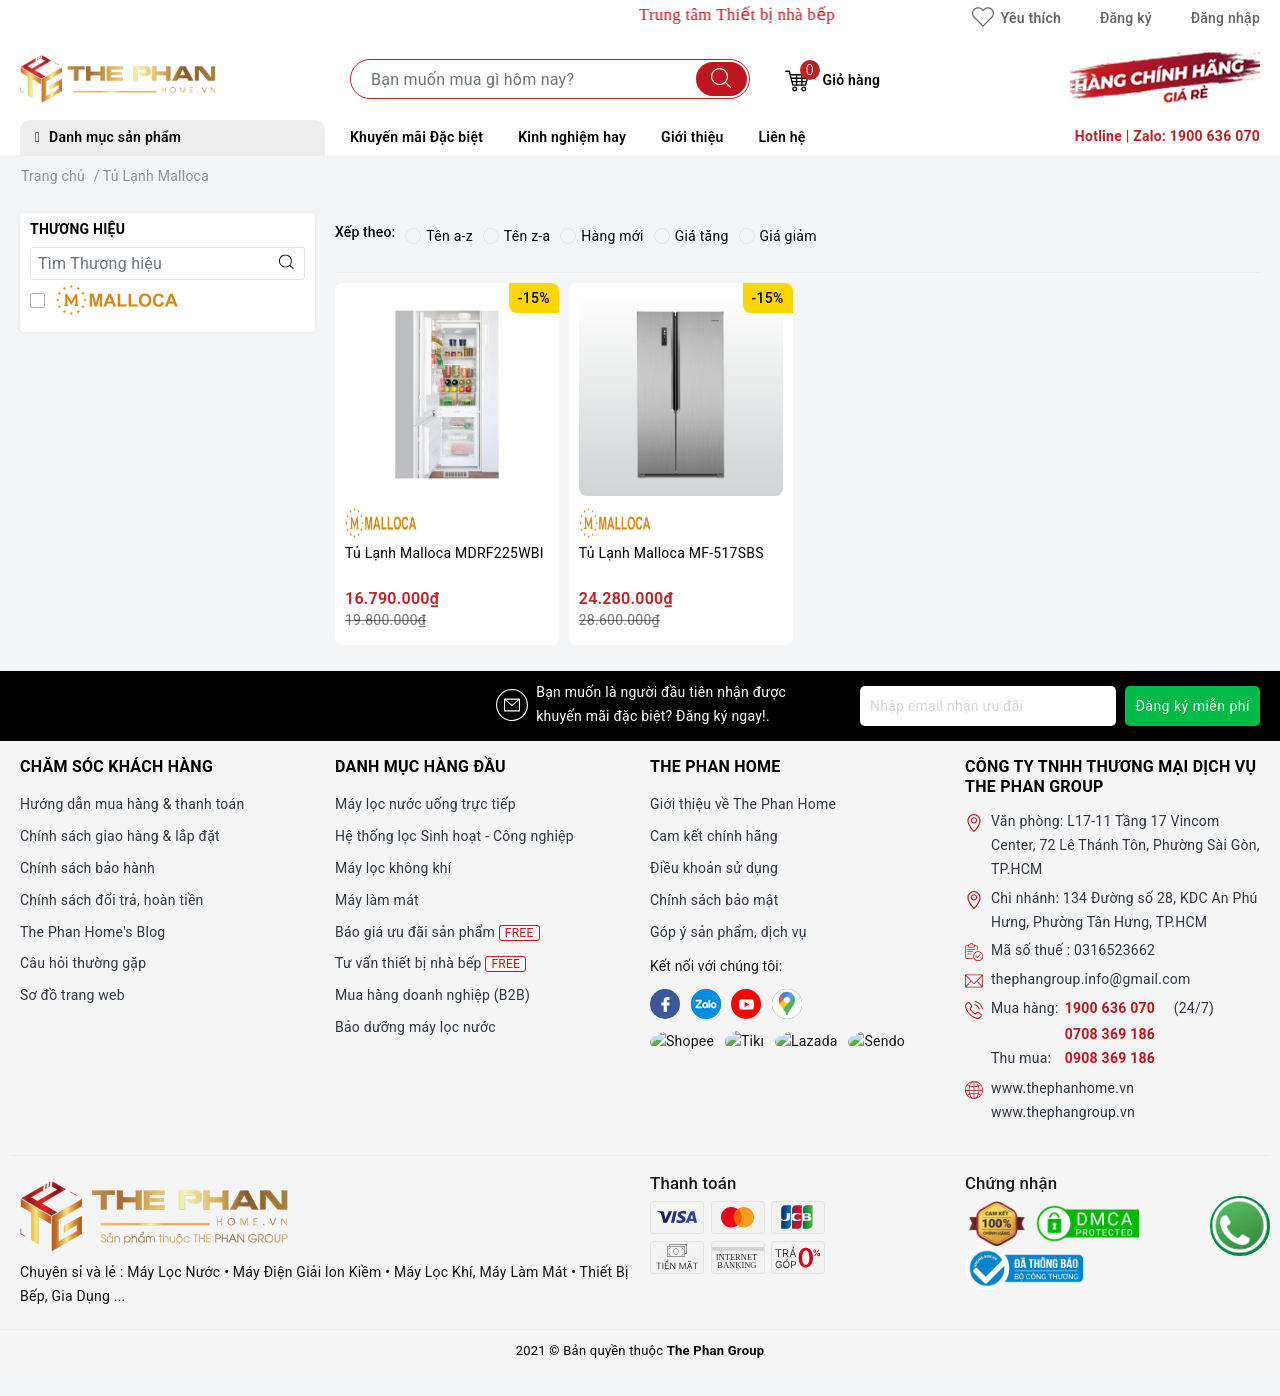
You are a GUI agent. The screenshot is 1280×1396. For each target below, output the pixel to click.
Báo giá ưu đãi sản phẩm (437, 932)
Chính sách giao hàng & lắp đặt (120, 836)
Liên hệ (782, 137)
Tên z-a (516, 236)
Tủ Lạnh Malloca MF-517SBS (671, 553)
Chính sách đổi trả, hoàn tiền (112, 900)
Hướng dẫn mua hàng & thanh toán (132, 804)
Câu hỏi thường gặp (83, 963)
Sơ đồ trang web (72, 995)
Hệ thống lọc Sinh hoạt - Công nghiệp (454, 836)
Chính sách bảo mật (714, 900)
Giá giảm (778, 236)
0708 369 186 (1110, 1034)
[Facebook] (665, 1004)
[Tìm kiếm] (721, 79)
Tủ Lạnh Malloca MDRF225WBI (444, 553)
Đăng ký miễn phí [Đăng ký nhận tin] (1192, 706)
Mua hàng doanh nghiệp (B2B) (432, 995)
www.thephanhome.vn (1062, 1088)
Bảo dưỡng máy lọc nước (415, 1027)
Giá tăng (691, 236)
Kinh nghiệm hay (572, 137)
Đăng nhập (1225, 18)
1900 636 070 (1112, 1008)
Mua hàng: (1025, 1008)
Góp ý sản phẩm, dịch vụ (728, 932)
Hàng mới (601, 236)
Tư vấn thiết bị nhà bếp (430, 963)
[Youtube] (746, 1004)
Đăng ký (1126, 18)
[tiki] (706, 1043)
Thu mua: (1021, 1058)
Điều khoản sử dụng (714, 868)
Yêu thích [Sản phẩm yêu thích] (1016, 18)
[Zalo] (706, 1004)
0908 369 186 (1110, 1058)
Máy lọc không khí (393, 868)
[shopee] (665, 1043)
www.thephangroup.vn (1063, 1112)
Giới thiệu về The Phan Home (743, 804)
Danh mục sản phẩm (108, 137)
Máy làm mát (377, 900)
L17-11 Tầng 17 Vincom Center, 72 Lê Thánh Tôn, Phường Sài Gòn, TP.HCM (1125, 845)
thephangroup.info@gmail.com (1091, 979)
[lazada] (746, 1043)
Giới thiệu (692, 137)
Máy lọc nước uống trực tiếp (425, 804)
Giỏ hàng (832, 77)
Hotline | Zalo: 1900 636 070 (1167, 136)
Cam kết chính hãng (714, 836)
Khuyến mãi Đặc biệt (416, 137)
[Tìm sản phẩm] (550, 79)
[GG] (787, 1004)
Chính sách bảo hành (87, 868)
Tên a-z (438, 236)
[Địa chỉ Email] (988, 706)
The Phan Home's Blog (92, 932)
